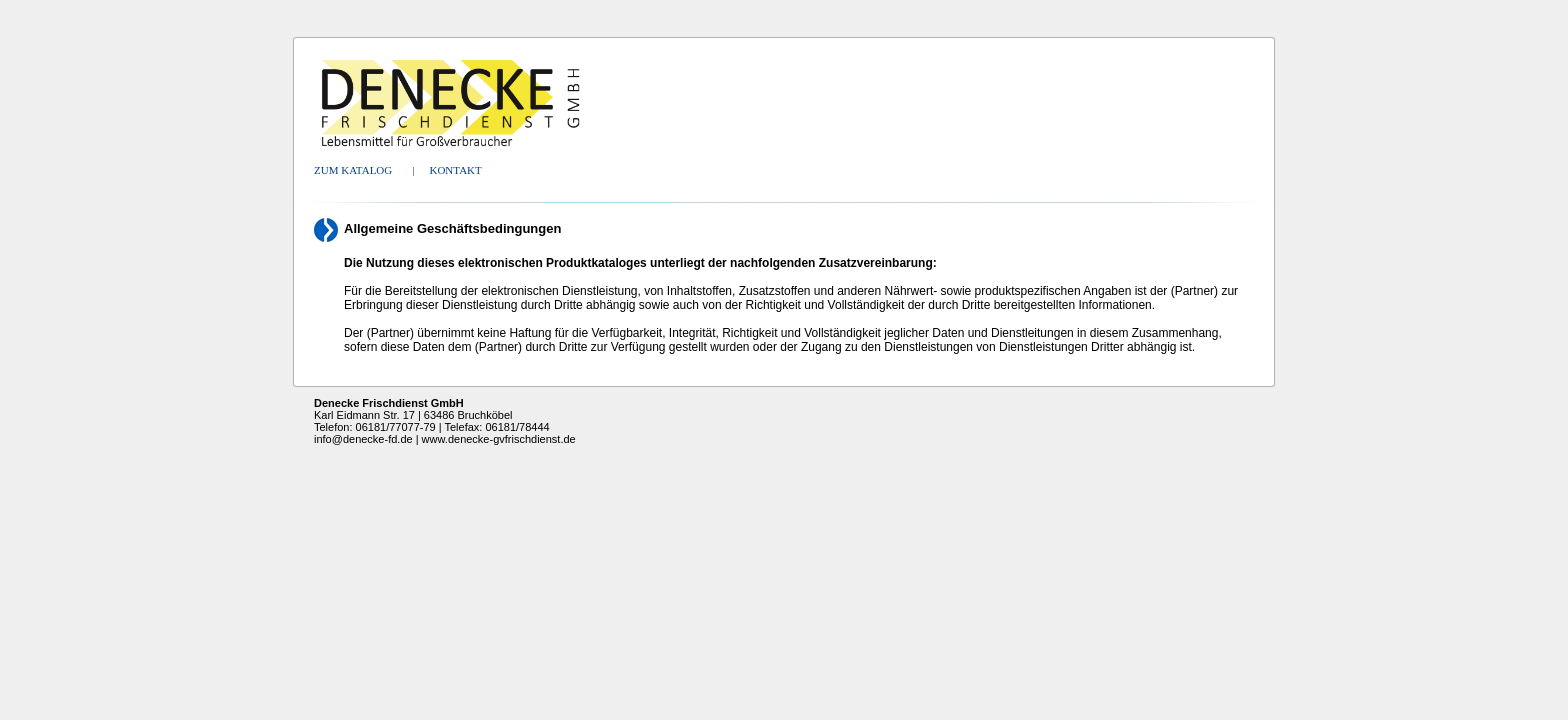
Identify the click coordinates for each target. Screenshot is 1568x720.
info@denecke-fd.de (363, 439)
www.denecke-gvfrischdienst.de (499, 439)
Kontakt (455, 170)
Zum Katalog (353, 170)
